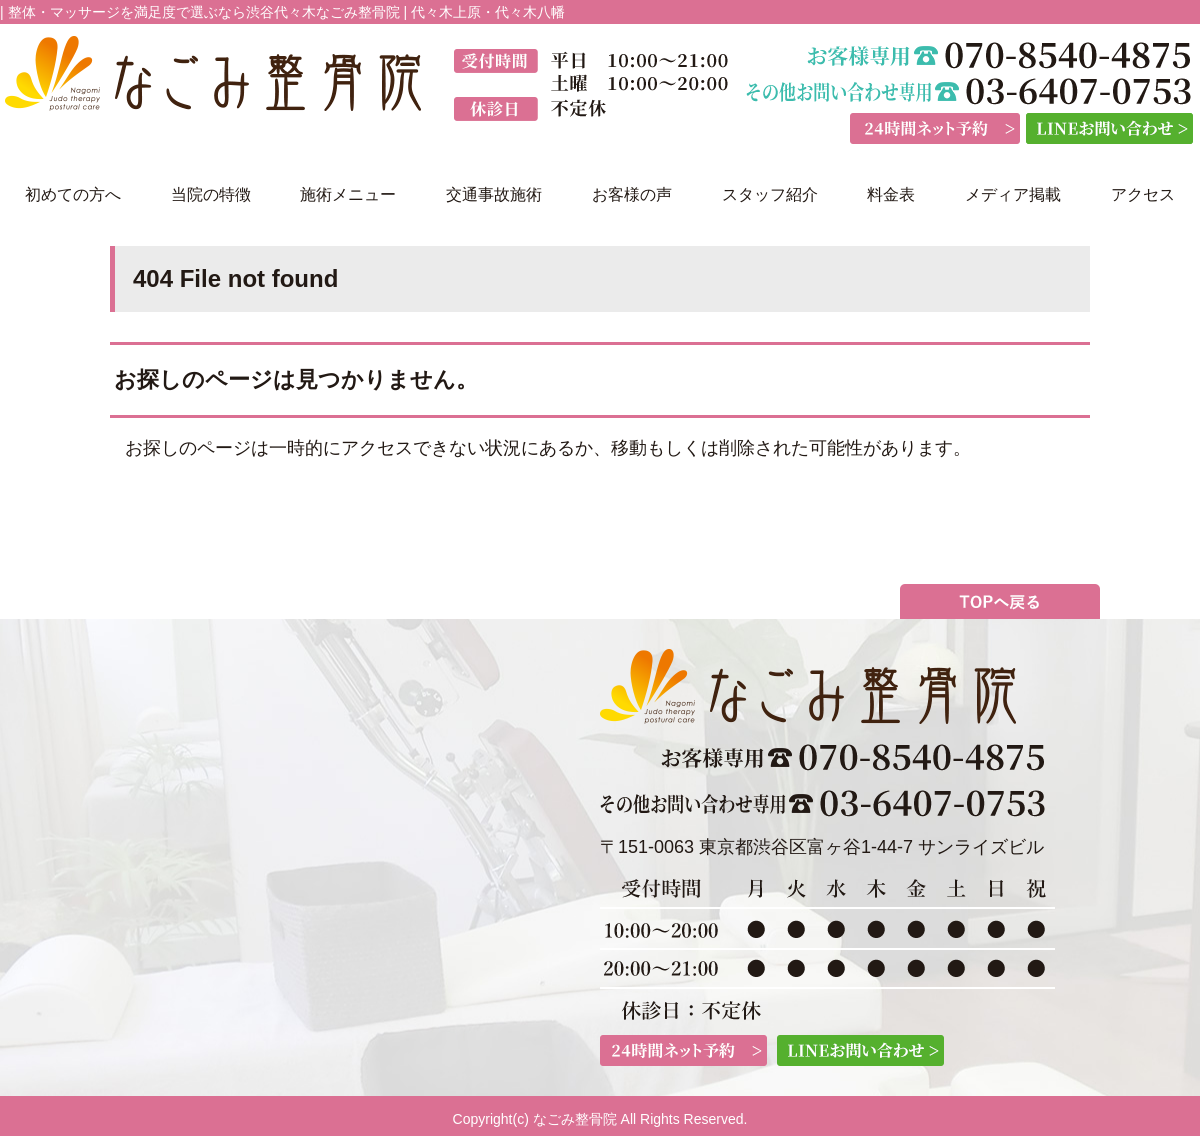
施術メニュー (348, 194)
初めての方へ (73, 194)
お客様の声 (632, 194)
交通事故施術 (494, 194)
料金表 (891, 194)
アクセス (1143, 194)
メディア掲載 (1013, 194)
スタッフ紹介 (770, 194)
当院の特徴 (211, 194)
